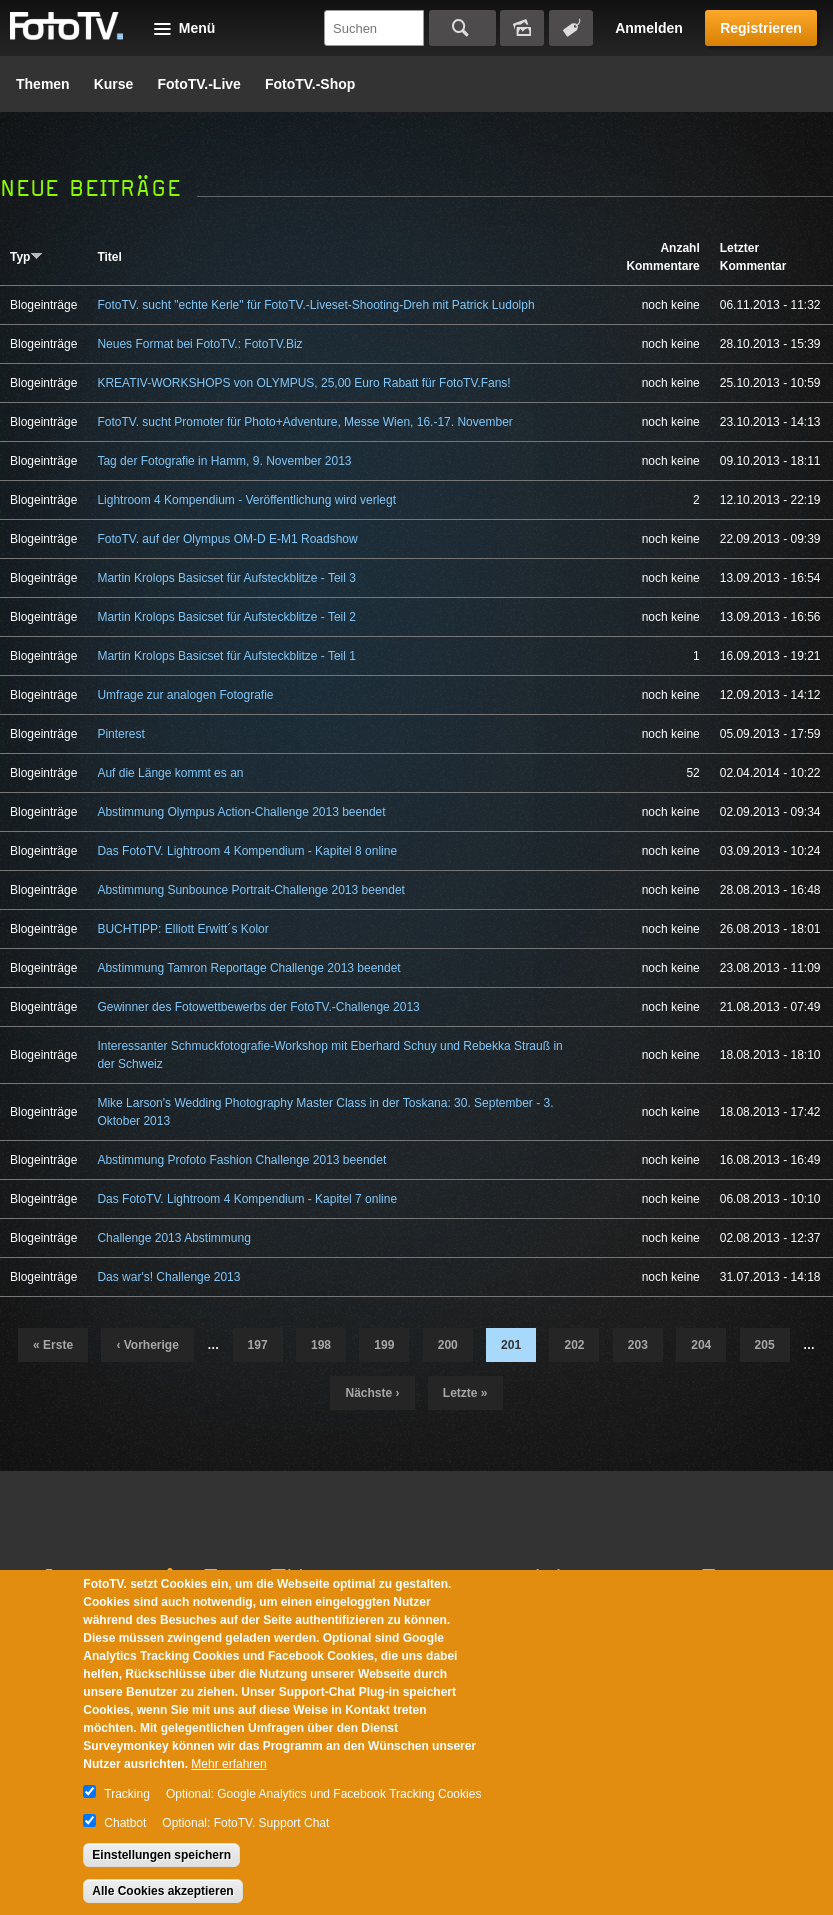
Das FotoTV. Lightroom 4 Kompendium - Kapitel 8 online (247, 851)
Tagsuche (571, 28)
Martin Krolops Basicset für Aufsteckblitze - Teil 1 (226, 656)
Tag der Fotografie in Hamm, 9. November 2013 (224, 461)
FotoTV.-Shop (310, 84)
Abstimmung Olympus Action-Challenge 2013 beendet (241, 812)
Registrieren (761, 28)
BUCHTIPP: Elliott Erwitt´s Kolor (182, 929)
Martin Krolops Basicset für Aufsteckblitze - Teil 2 (226, 617)
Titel (109, 257)
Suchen (462, 28)
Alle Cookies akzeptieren (162, 1891)
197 (258, 1345)
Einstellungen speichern (161, 1855)
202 (574, 1345)
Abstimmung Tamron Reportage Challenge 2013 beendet (248, 968)
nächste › (372, 1393)
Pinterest (120, 734)
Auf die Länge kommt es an (170, 773)
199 (384, 1345)
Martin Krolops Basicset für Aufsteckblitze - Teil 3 (226, 578)
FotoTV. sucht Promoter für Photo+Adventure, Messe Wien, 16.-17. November (304, 422)
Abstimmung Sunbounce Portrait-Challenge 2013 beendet (251, 890)
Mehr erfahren (228, 1764)
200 (448, 1345)
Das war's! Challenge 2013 (168, 1277)
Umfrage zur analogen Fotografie (185, 695)
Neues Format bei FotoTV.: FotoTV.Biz (199, 344)
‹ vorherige (147, 1345)
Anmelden (649, 28)
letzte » (465, 1393)
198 (321, 1345)
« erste (53, 1345)
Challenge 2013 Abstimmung (173, 1238)
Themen (43, 84)
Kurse (114, 84)
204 (701, 1345)
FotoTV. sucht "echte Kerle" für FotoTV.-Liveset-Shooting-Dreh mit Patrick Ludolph (315, 305)
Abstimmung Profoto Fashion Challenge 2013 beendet (241, 1160)
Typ (26, 257)
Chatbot (125, 1823)
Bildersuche (522, 28)
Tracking (127, 1794)
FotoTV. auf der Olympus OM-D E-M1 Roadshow (227, 539)
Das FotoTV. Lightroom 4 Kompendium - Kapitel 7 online (247, 1199)
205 (765, 1345)
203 (638, 1345)
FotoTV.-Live (199, 84)
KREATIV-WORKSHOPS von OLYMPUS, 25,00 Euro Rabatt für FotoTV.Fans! (303, 383)
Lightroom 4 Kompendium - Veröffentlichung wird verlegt (246, 500)
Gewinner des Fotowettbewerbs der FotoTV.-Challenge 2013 (258, 1007)
